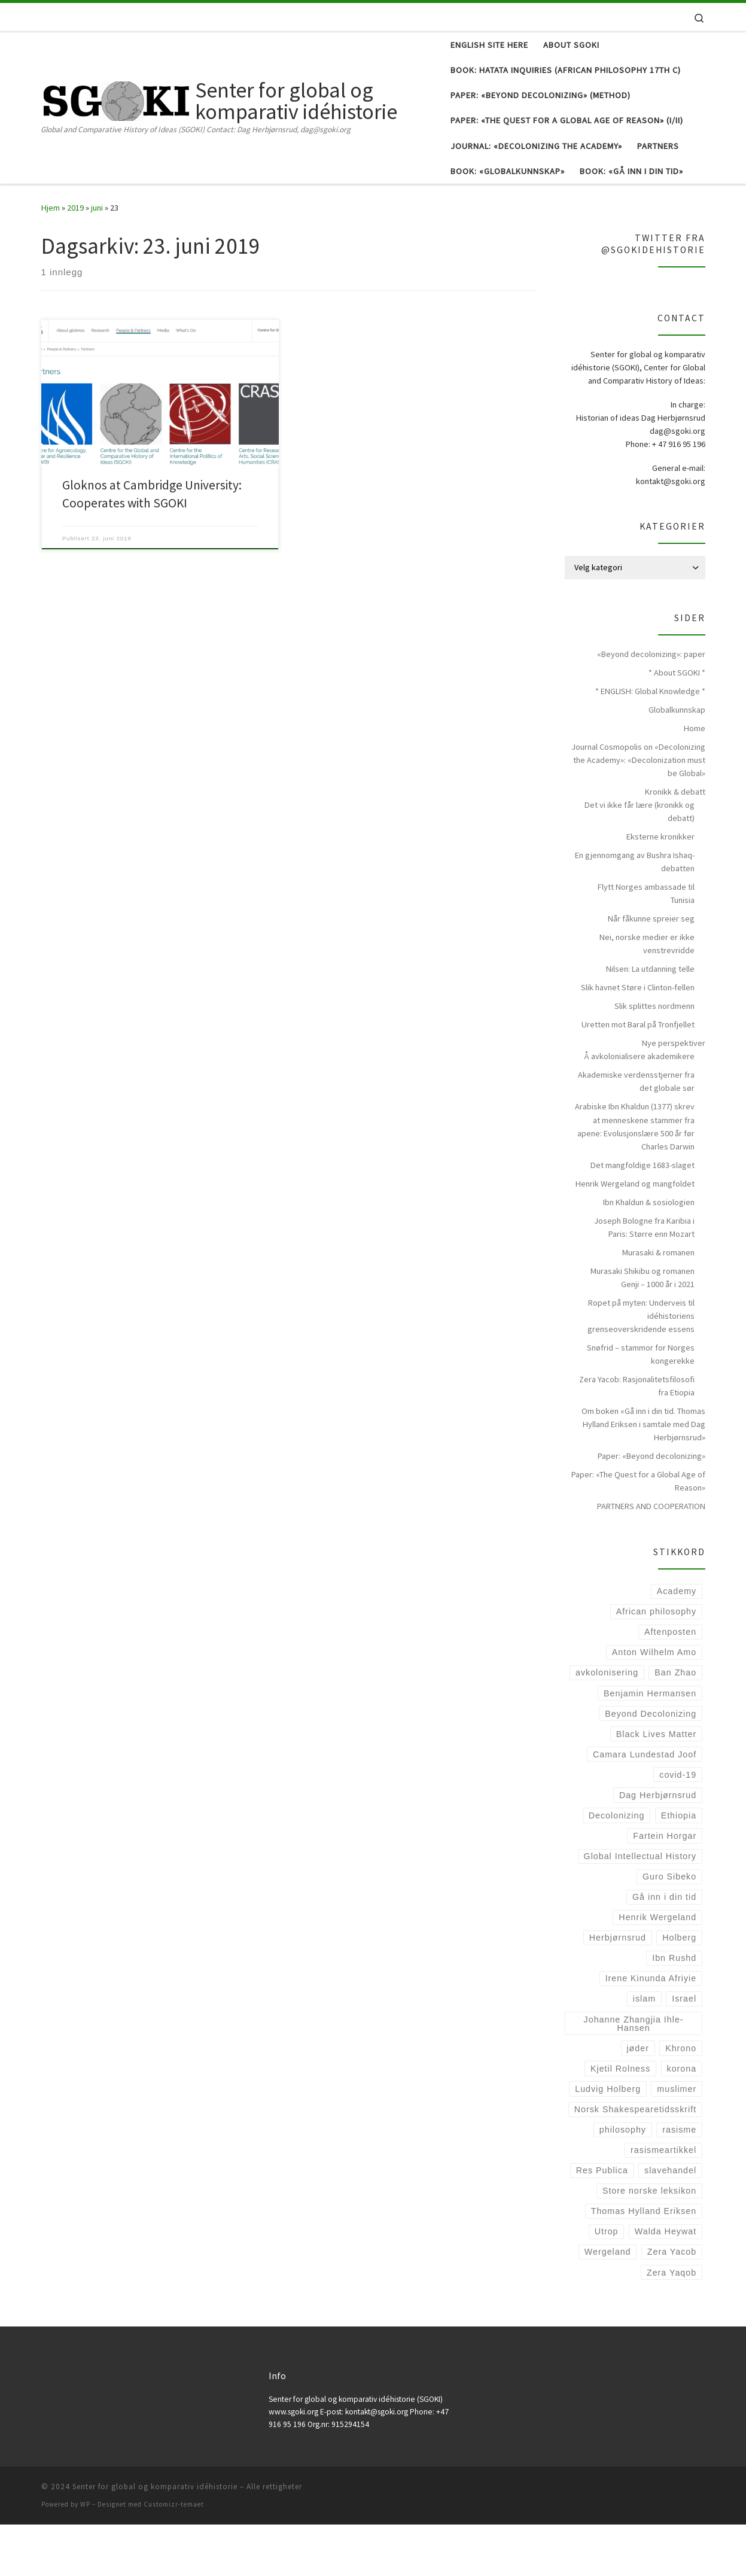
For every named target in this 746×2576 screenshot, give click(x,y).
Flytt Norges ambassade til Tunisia (646, 945)
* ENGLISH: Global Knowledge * (650, 742)
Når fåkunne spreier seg (651, 970)
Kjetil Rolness (620, 2120)
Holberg (679, 1989)
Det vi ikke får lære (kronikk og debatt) (639, 863)
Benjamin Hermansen (650, 1745)
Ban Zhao (675, 1724)
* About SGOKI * (676, 724)
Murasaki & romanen (658, 1303)
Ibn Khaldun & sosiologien (649, 1253)
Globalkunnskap (676, 761)
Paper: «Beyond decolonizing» (651, 1507)
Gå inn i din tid (664, 1948)
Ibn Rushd (674, 2010)
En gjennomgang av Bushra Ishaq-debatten (635, 913)
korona (682, 2120)
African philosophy (656, 1663)
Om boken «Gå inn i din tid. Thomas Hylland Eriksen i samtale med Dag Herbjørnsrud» (643, 1475)
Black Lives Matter (656, 1785)
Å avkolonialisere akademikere (639, 1108)
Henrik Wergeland (657, 1968)
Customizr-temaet (174, 2555)
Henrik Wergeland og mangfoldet (635, 1235)
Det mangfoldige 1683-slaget (642, 1216)
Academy (676, 1642)
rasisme (679, 2181)
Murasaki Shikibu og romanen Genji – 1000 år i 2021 (642, 1329)
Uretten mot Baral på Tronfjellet (638, 1076)
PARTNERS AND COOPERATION (651, 1557)
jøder (637, 2099)
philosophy (622, 2181)
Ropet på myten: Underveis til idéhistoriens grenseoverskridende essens (641, 1367)
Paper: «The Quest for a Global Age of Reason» (638, 1532)
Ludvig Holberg (608, 2140)
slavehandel (670, 2222)
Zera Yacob (671, 2304)
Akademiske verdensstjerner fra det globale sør (636, 1133)
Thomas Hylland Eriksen (643, 2263)
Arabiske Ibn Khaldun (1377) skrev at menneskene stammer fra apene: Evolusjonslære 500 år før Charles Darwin (635, 1178)
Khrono (680, 2099)
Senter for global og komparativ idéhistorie (154, 2538)
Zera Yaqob (671, 2324)
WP (85, 2555)
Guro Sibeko (669, 1928)
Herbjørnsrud (617, 1989)
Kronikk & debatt (675, 843)
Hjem (50, 259)
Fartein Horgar (664, 1887)
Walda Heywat (665, 2283)
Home (694, 779)
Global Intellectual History (640, 1907)
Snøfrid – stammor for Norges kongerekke (641, 1406)
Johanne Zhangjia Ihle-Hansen (634, 2075)
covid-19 (677, 1826)
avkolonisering (607, 1724)
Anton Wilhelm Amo (654, 1704)
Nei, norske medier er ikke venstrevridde (647, 996)
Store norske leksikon (649, 2242)
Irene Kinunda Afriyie (651, 2030)
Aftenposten (670, 1684)
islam (644, 2050)
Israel (684, 2050)
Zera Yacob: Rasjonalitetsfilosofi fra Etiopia (637, 1437)
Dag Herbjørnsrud (657, 1846)
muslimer (676, 2140)
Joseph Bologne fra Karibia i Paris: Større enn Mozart (644, 1279)
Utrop (607, 2283)
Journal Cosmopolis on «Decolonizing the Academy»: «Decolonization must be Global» (638, 811)
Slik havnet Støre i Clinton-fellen (638, 1039)
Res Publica (602, 2222)
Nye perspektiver (673, 1095)
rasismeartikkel (663, 2201)
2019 (75, 259)
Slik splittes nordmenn (654, 1058)
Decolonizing (617, 1867)
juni (97, 259)
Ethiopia (679, 1867)
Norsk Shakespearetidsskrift (635, 2161)
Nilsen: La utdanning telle (650, 1020)
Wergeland (607, 2304)
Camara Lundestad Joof (644, 1806)
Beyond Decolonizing (650, 1765)
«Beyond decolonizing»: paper (651, 705)
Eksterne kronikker (660, 888)
